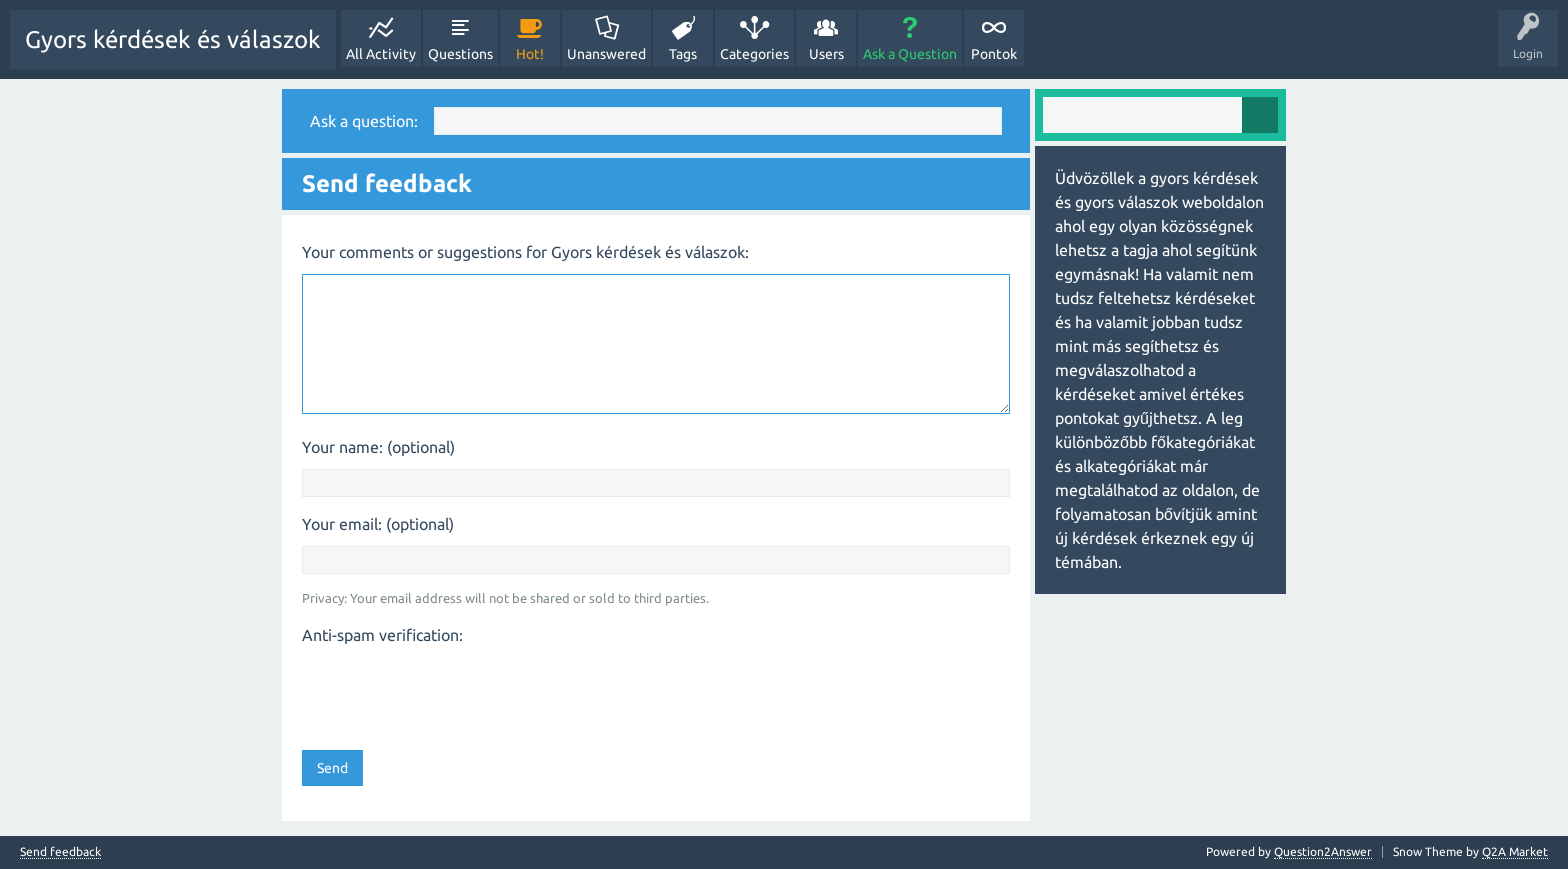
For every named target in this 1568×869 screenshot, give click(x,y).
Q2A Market (1515, 851)
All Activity (381, 54)
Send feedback (60, 852)
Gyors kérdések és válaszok (173, 39)
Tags (683, 54)
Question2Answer (1323, 851)
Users (826, 54)
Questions (460, 54)
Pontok (994, 54)
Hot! (530, 54)
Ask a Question (910, 54)
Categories (754, 54)
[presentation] (454, 691)
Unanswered (606, 54)
